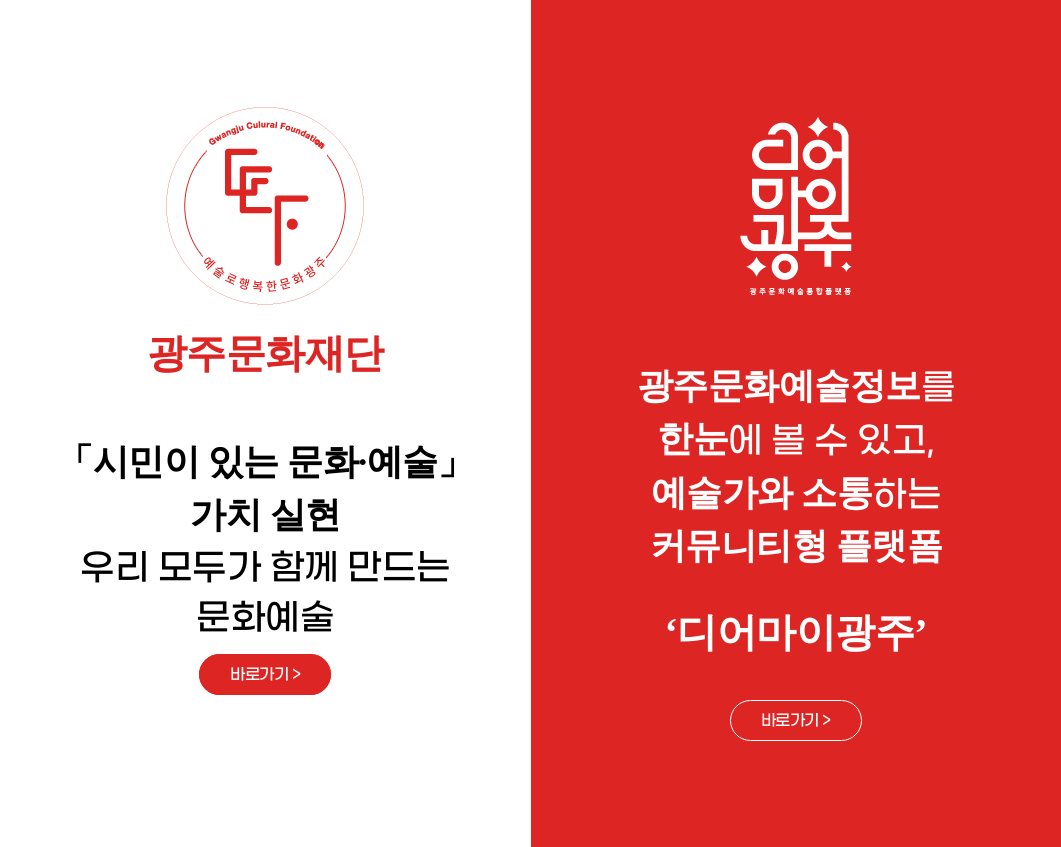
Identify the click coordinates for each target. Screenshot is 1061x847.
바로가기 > (265, 674)
